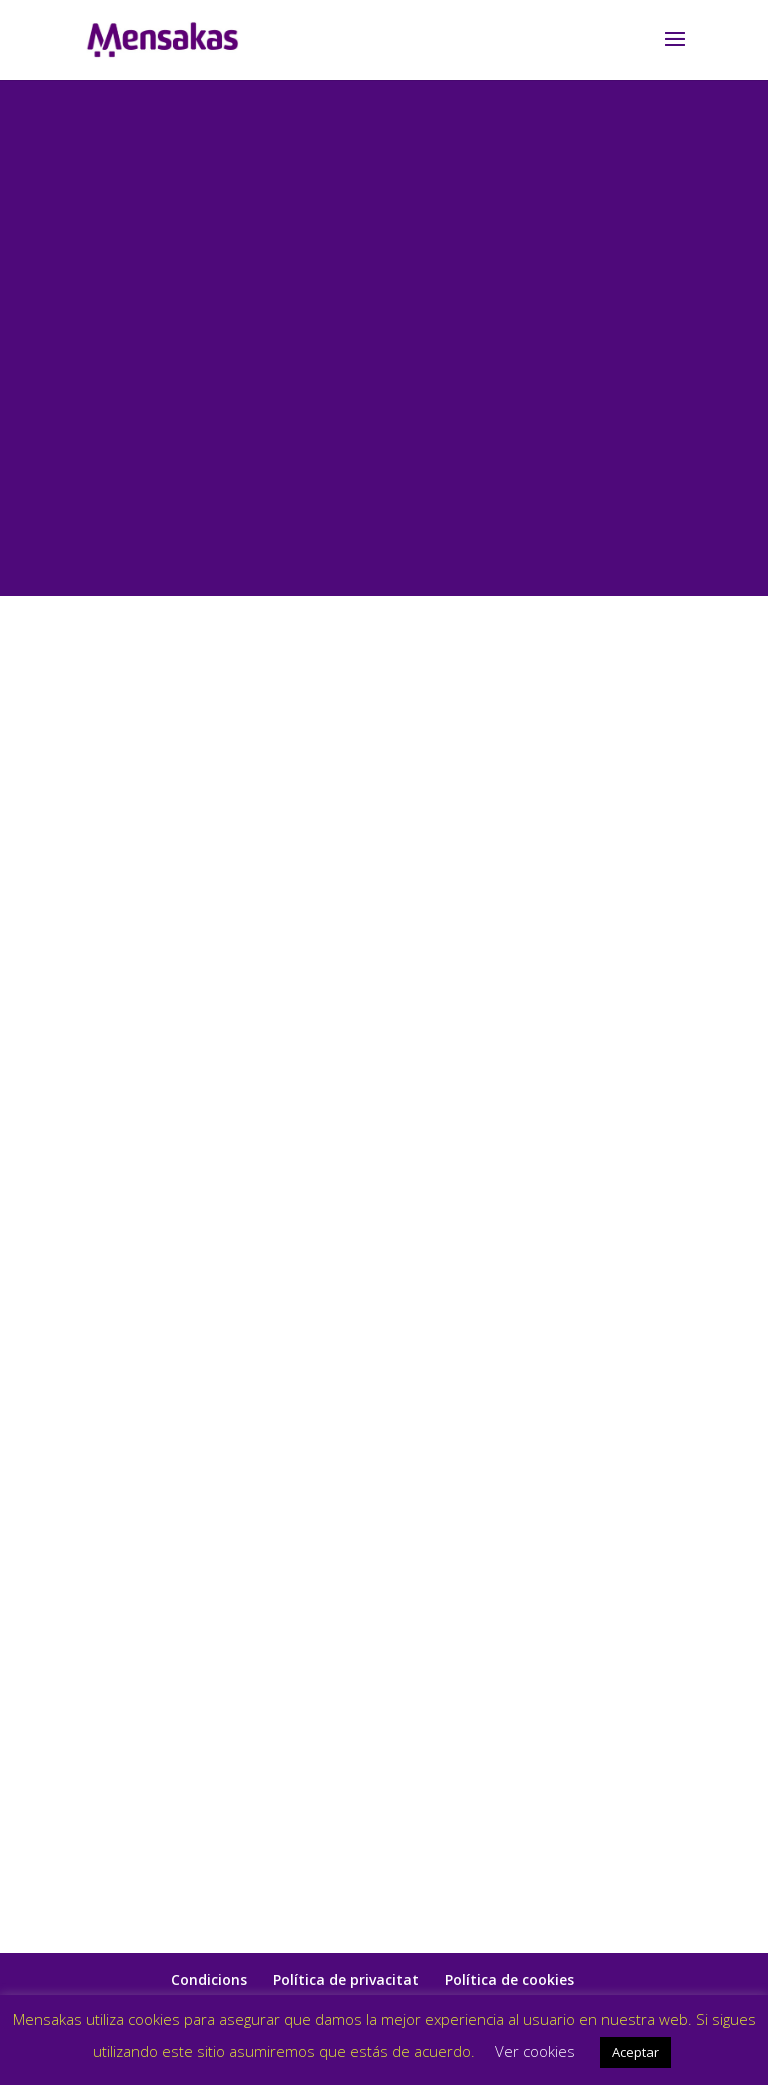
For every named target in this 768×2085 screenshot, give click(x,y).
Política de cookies (509, 1979)
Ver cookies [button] (535, 2051)
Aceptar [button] (635, 2052)
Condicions (209, 1979)
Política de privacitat (346, 1979)
